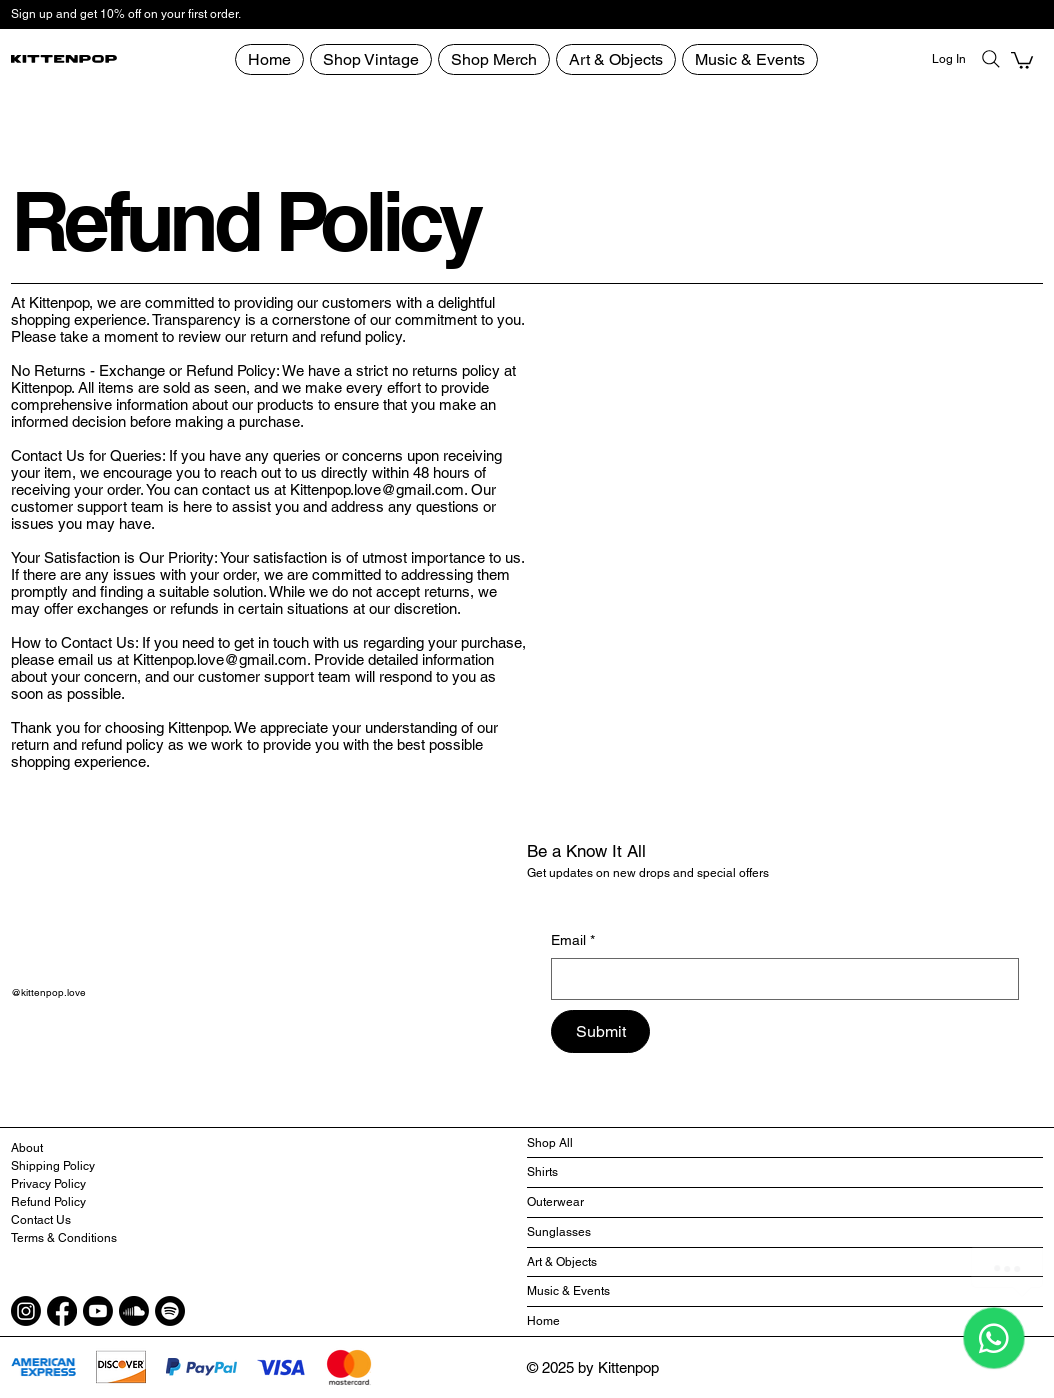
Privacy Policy (48, 1184)
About (27, 1148)
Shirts (542, 1172)
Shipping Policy (53, 1166)
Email (573, 941)
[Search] (991, 59)
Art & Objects (562, 1262)
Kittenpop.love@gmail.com (377, 489)
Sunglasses (559, 1232)
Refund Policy (48, 1202)
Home (543, 1321)
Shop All (550, 1143)
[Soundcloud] (134, 1311)
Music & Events (568, 1291)
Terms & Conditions (64, 1238)
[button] (1022, 59)
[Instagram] (26, 1311)
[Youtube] (98, 1311)
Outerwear (555, 1202)
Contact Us (41, 1220)
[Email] (779, 979)
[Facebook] (62, 1311)
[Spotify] (170, 1311)
